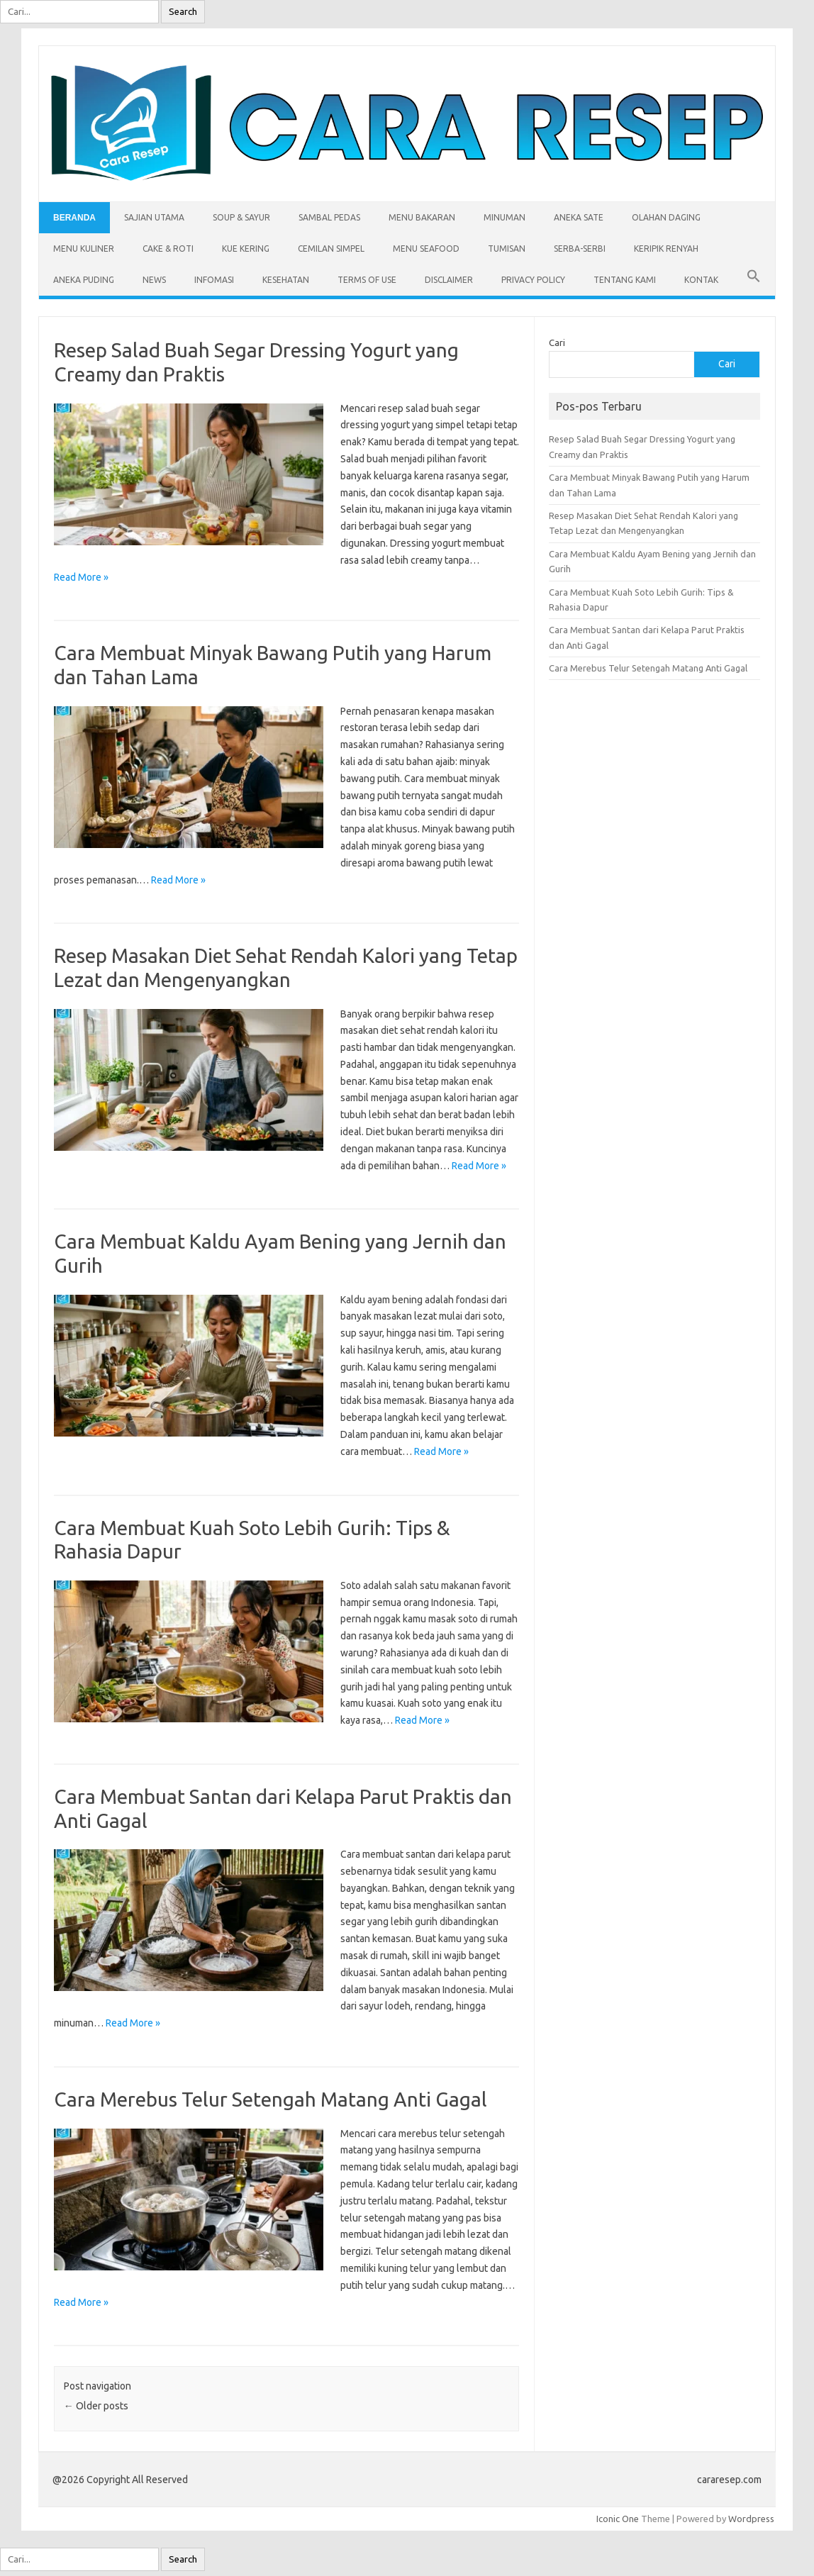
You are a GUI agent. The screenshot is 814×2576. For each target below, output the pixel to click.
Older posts (96, 2405)
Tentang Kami (624, 279)
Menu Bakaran (422, 217)
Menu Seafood (426, 248)
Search (183, 11)
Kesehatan (285, 279)
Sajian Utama (154, 217)
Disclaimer (449, 279)
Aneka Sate (578, 217)
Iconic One (617, 2519)
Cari (557, 342)
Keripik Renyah (666, 248)
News (154, 279)
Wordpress (751, 2519)
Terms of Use (367, 279)
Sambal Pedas (329, 217)
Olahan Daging (666, 217)
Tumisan (506, 248)
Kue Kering (245, 248)
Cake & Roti (168, 248)
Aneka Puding (83, 279)
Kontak (701, 279)
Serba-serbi (580, 248)
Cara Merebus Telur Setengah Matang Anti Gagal (270, 2099)
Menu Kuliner (83, 248)
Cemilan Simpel (331, 248)
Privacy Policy (533, 279)
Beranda (74, 218)
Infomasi (214, 279)
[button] (753, 280)
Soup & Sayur (241, 217)
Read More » (81, 577)
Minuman (504, 217)
